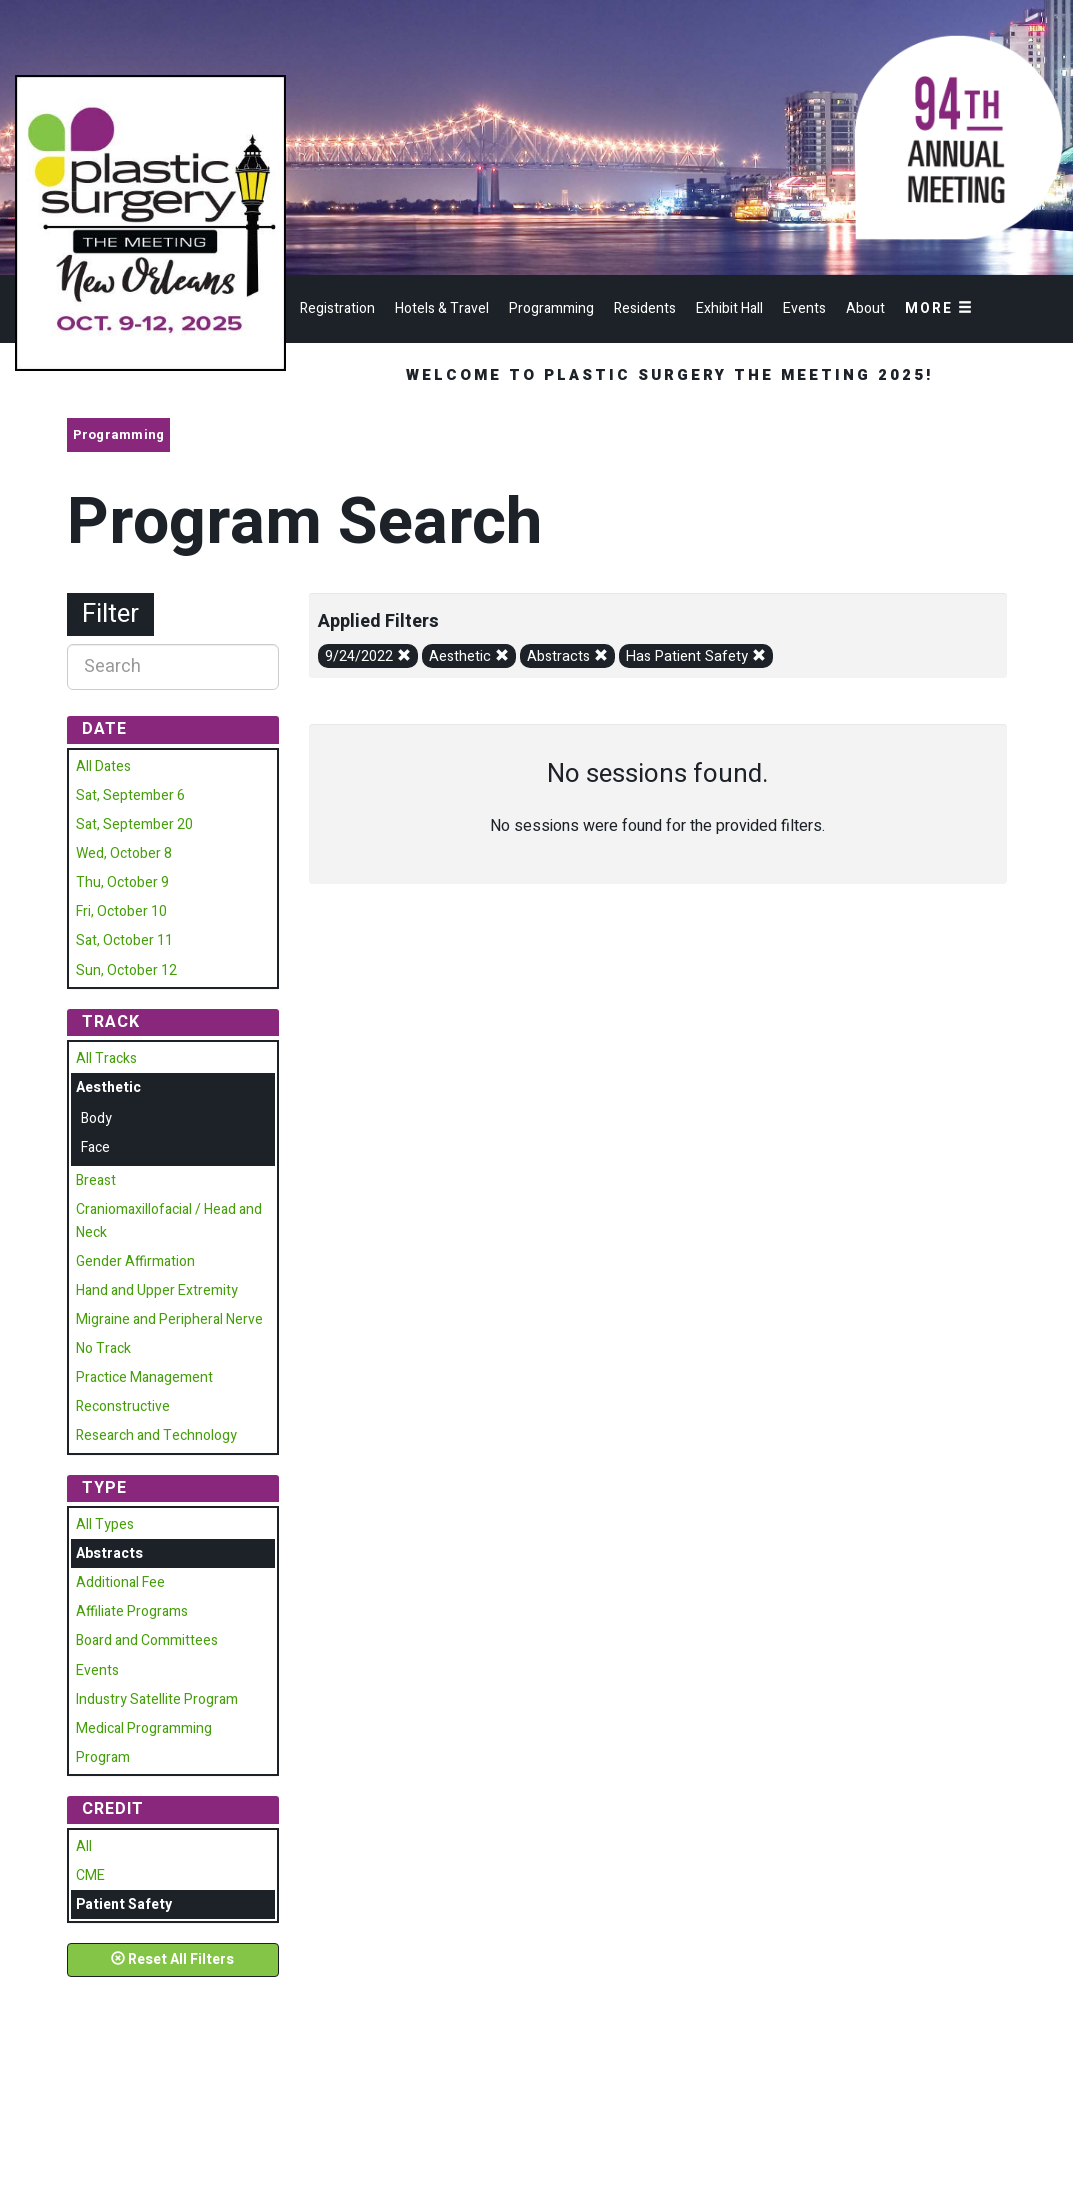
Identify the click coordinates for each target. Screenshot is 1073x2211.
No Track (103, 1348)
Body (96, 1118)
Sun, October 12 (126, 970)
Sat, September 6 (130, 795)
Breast (96, 1180)
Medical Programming (144, 1728)
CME (90, 1875)
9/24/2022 (368, 656)
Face (95, 1147)
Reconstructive (123, 1406)
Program (103, 1757)
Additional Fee (120, 1582)
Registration (337, 308)
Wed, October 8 (124, 853)
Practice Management (144, 1377)
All (84, 1846)
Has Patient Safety (696, 656)
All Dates (103, 766)
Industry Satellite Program (157, 1699)
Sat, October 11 (124, 940)
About (865, 308)
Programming (551, 308)
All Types (105, 1524)
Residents (645, 308)
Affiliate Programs (132, 1611)
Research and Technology (156, 1435)
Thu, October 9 (122, 882)
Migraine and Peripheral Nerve (169, 1319)
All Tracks (106, 1058)
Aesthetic (469, 656)
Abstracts (567, 656)
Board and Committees (147, 1640)
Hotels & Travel (442, 308)
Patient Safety (124, 1904)
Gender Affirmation (135, 1261)
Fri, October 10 (121, 911)
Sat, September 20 (134, 824)
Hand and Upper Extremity (157, 1290)
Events (804, 308)
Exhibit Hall (729, 308)
